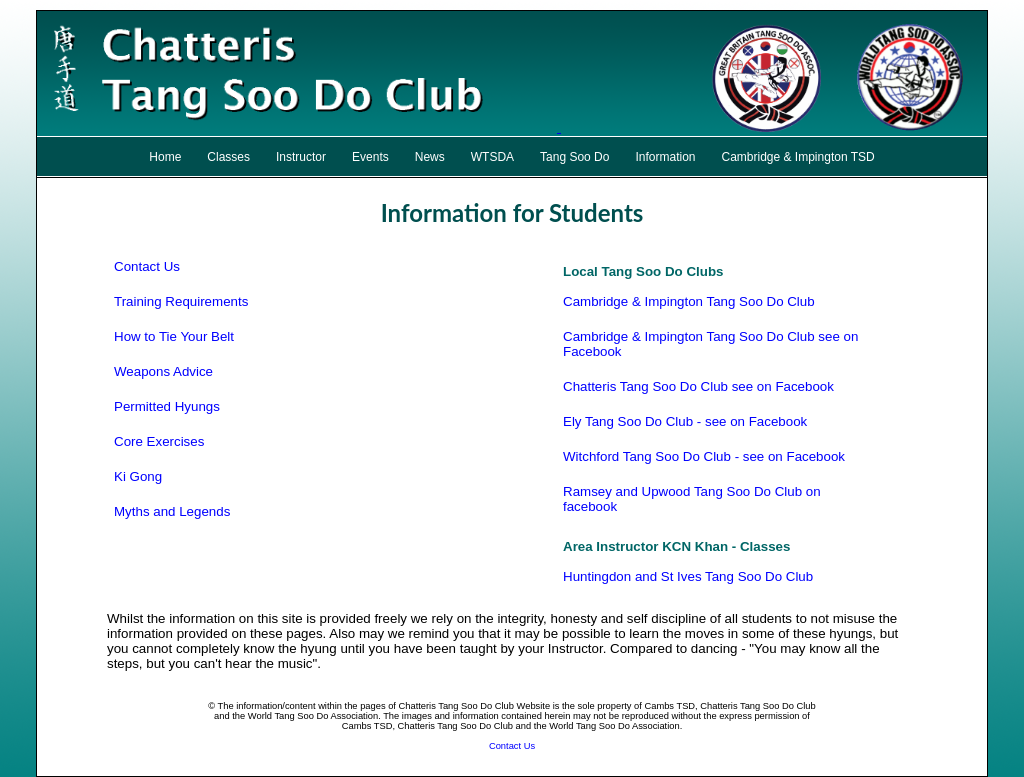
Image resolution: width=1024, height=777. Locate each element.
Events (370, 157)
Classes (228, 157)
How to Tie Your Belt (174, 336)
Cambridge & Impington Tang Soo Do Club (689, 301)
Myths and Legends (172, 511)
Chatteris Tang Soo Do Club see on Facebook (698, 386)
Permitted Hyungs (167, 406)
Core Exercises (159, 441)
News (430, 157)
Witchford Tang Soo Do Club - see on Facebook (704, 456)
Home (165, 157)
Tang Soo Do (574, 157)
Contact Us (147, 266)
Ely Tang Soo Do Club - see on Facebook (685, 421)
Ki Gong (138, 476)
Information (665, 157)
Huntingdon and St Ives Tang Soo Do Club (688, 576)
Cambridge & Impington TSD (798, 157)
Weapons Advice (163, 371)
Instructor (301, 157)
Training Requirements (181, 301)
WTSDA (492, 157)
